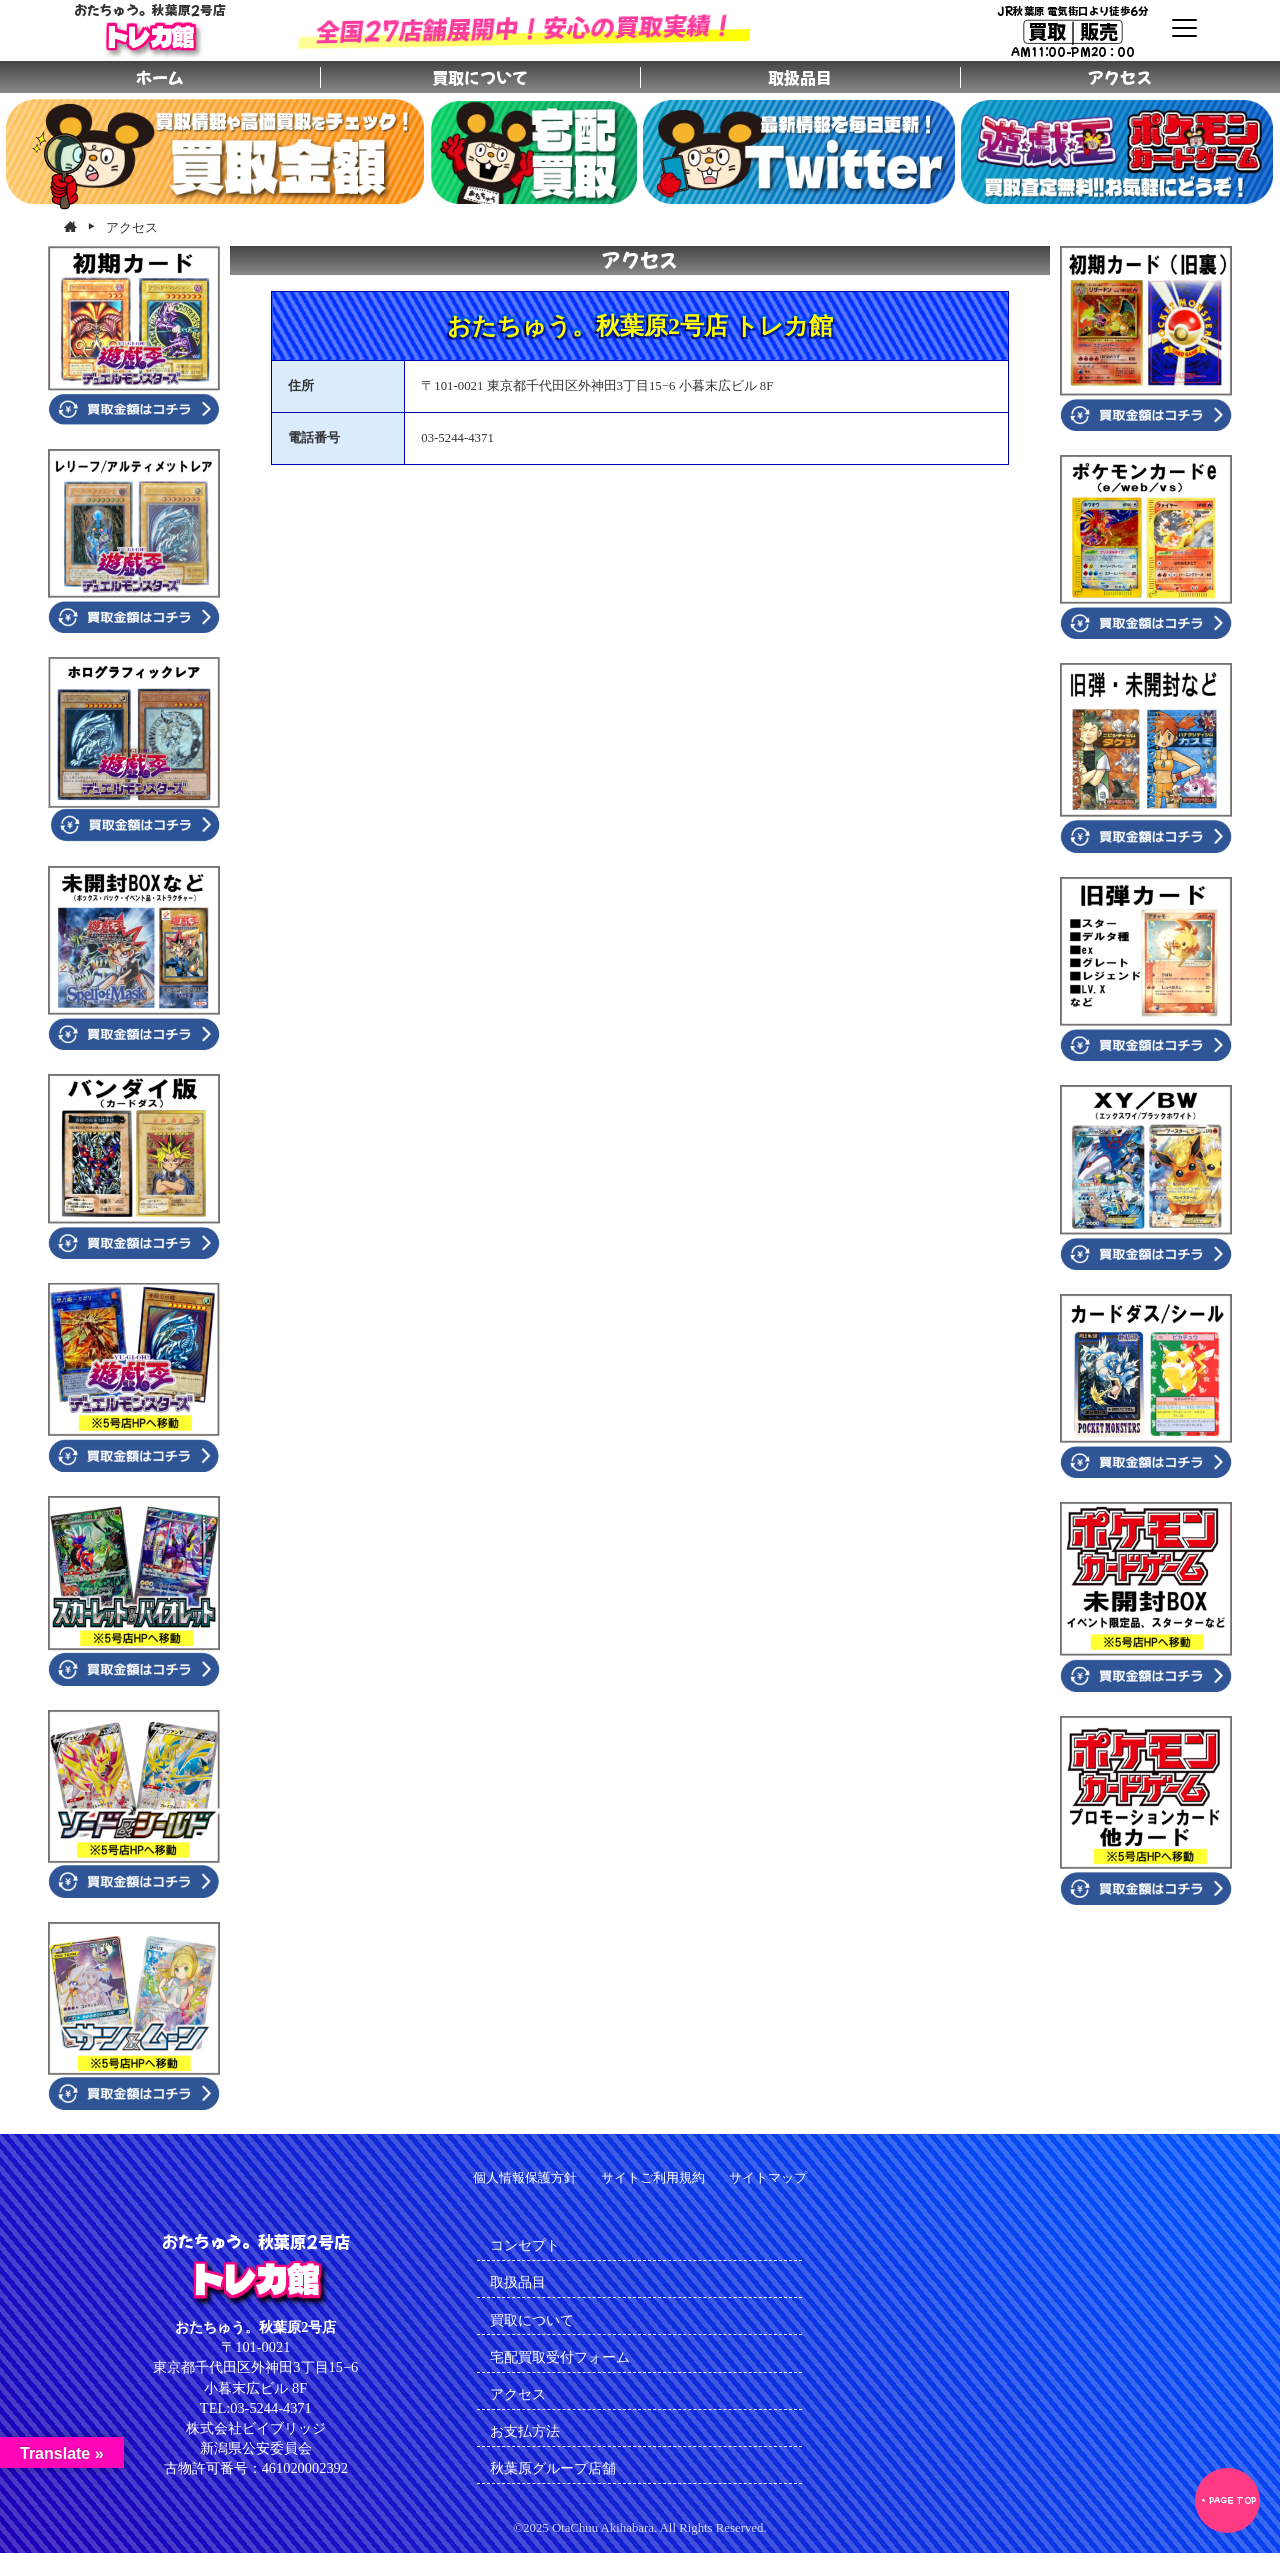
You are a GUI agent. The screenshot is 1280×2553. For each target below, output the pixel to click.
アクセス (518, 2394)
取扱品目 (518, 2282)
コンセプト (525, 2245)
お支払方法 (525, 2431)
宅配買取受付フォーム (560, 2357)
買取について (532, 2320)
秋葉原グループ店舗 (553, 2468)
